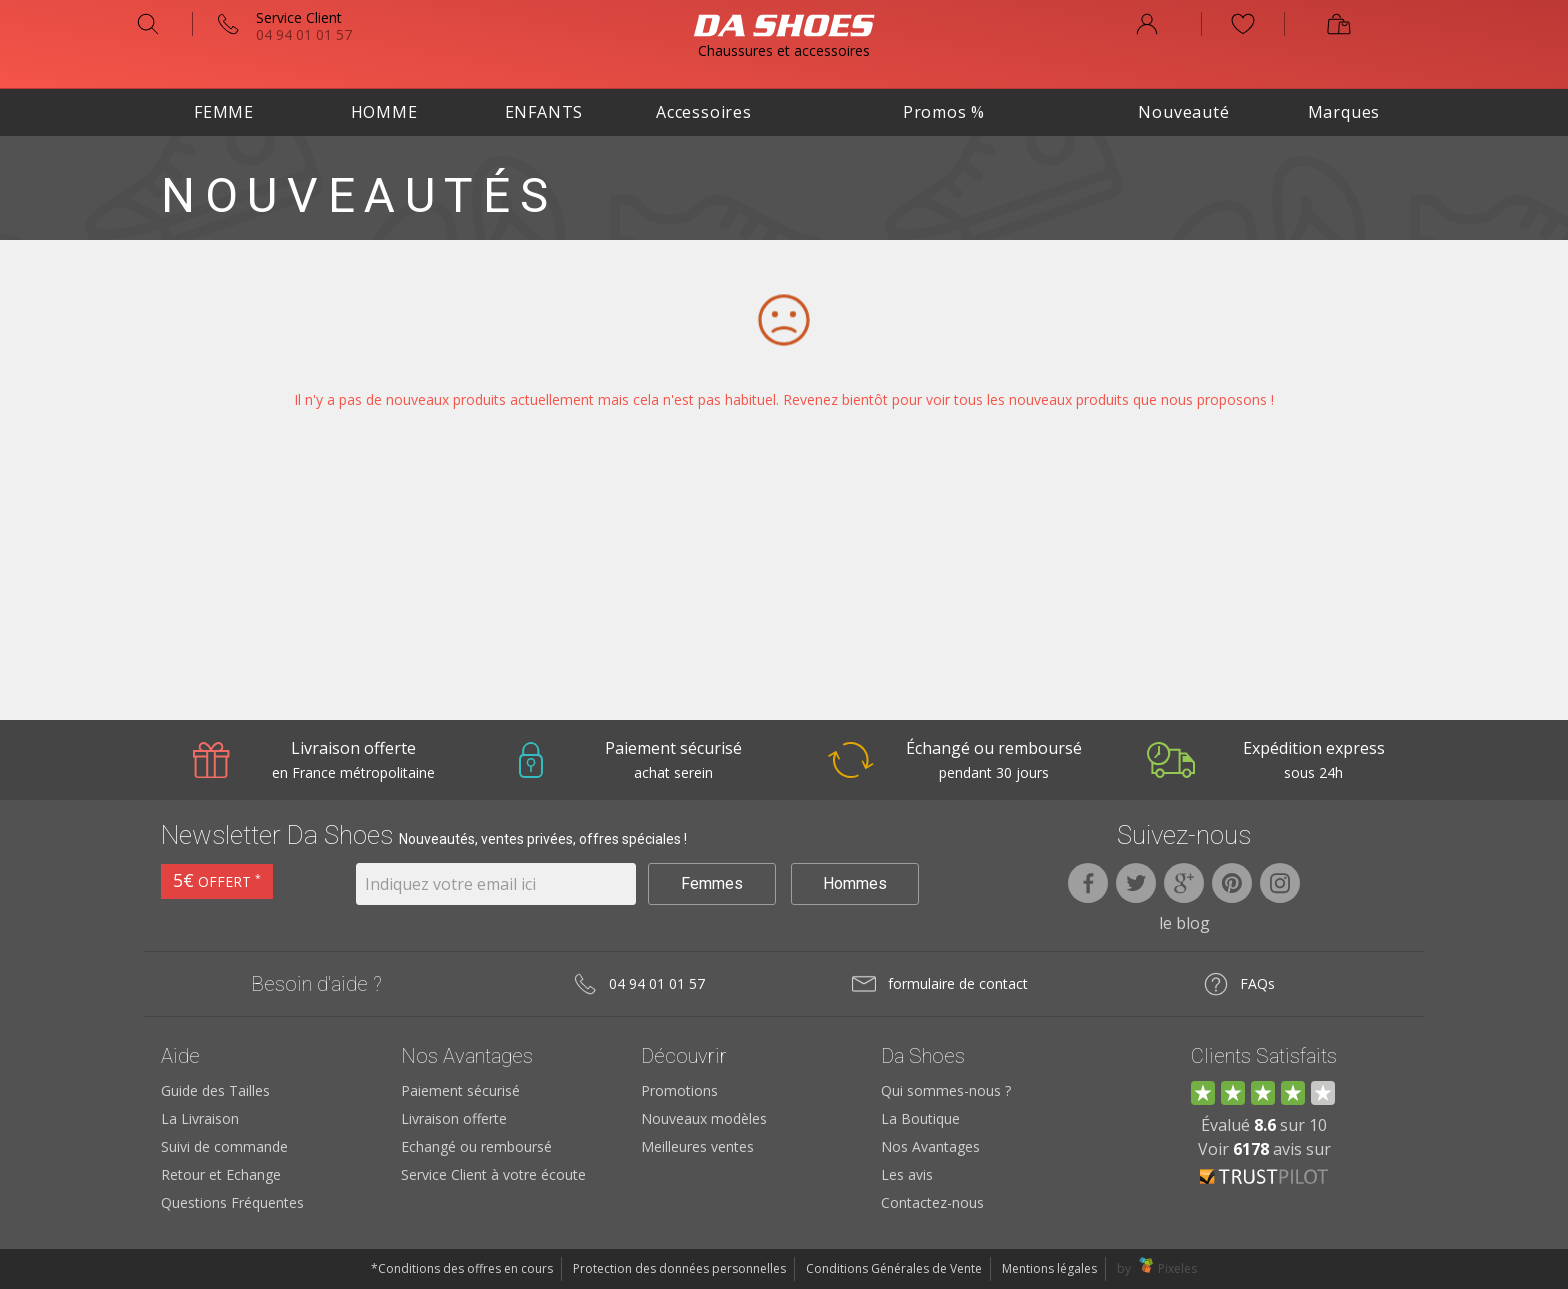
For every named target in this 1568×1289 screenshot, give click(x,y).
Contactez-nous (932, 1202)
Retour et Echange (221, 1174)
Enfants (544, 112)
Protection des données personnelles (679, 1268)
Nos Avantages (930, 1146)
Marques (1344, 112)
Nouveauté (1183, 112)
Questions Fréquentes (232, 1202)
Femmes (712, 883)
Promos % (944, 112)
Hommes (855, 883)
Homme (384, 112)
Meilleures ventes (697, 1146)
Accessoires (704, 112)
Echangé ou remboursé (476, 1146)
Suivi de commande (224, 1146)
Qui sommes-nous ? (946, 1090)
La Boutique (920, 1118)
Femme (224, 112)
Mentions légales (1049, 1268)
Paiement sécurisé (460, 1090)
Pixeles (1177, 1268)
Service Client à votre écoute (493, 1174)
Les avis (907, 1174)
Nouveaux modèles (704, 1118)
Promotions (679, 1090)
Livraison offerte (454, 1118)
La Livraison (200, 1118)
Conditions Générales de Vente (894, 1268)
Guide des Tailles (215, 1090)
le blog (1184, 923)
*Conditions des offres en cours (462, 1268)
